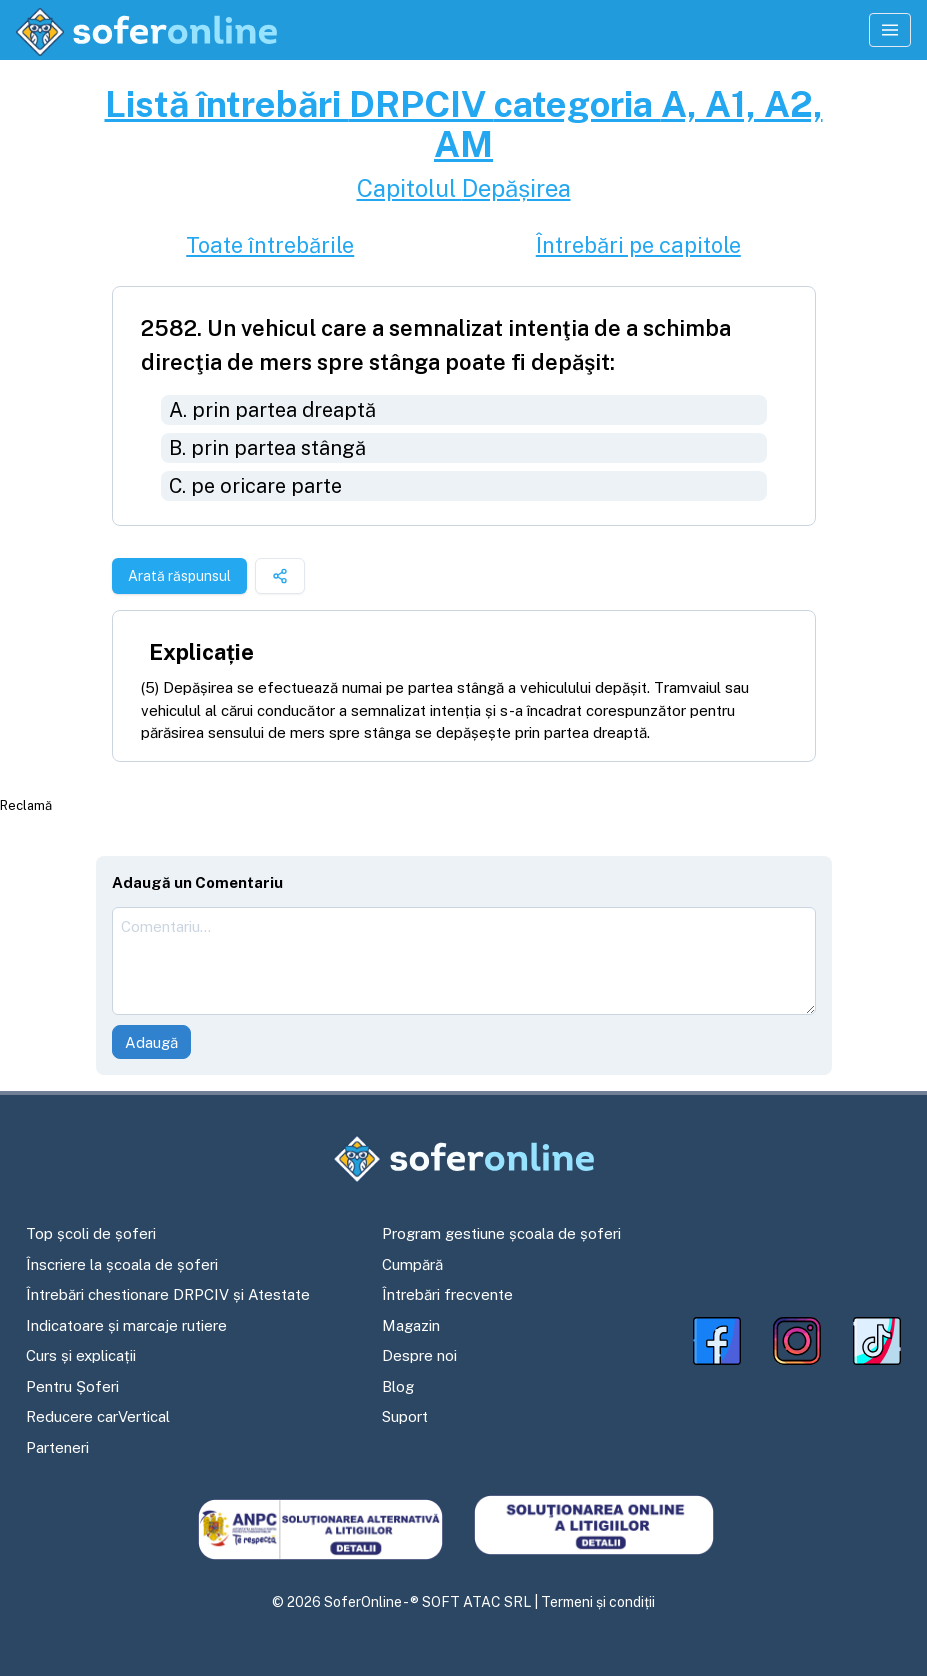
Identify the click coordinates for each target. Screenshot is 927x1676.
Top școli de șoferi (91, 1233)
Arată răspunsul (179, 576)
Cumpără (412, 1264)
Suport (405, 1416)
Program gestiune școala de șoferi (501, 1233)
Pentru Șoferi (72, 1386)
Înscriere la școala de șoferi (122, 1264)
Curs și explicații (81, 1355)
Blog (398, 1386)
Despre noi (419, 1355)
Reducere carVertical (98, 1416)
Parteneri (57, 1447)
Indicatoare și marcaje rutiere (126, 1325)
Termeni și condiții (598, 1602)
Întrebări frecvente (447, 1294)
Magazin (411, 1325)
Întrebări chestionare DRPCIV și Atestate (168, 1294)
